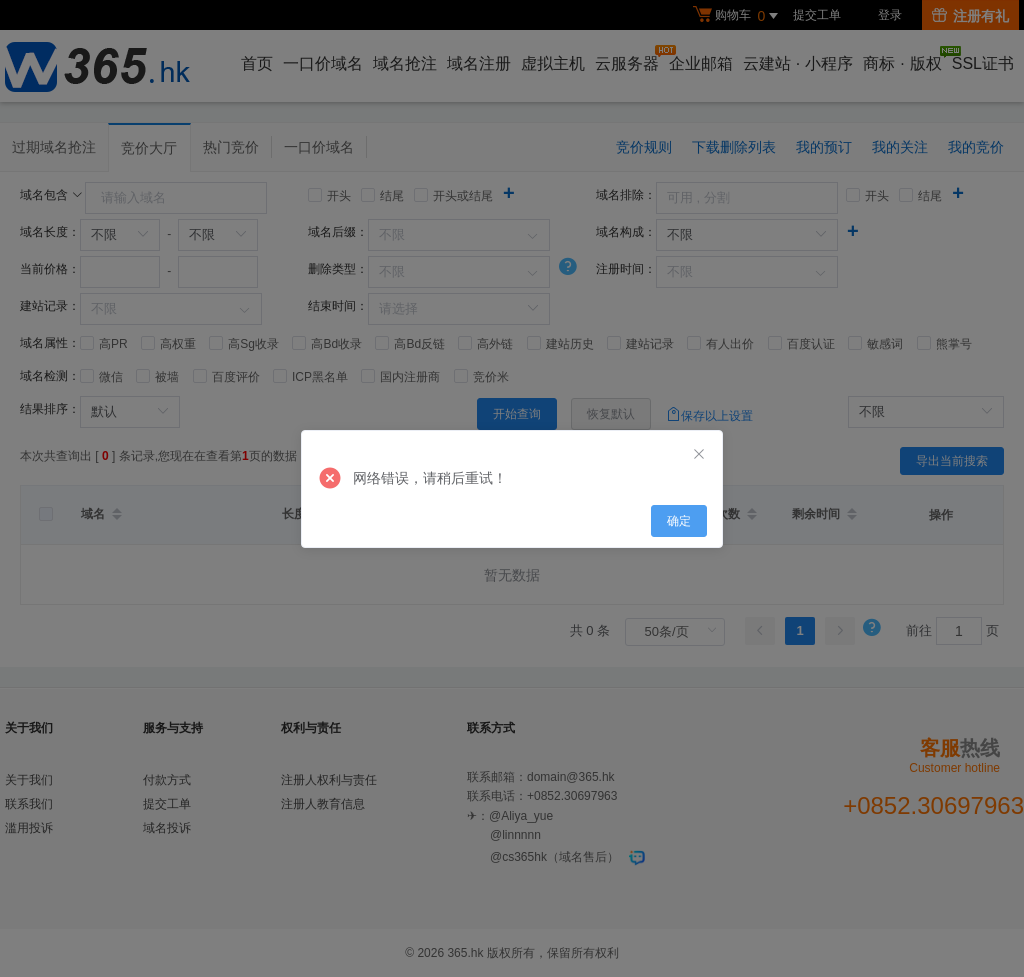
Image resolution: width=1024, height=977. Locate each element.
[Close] (699, 455)
